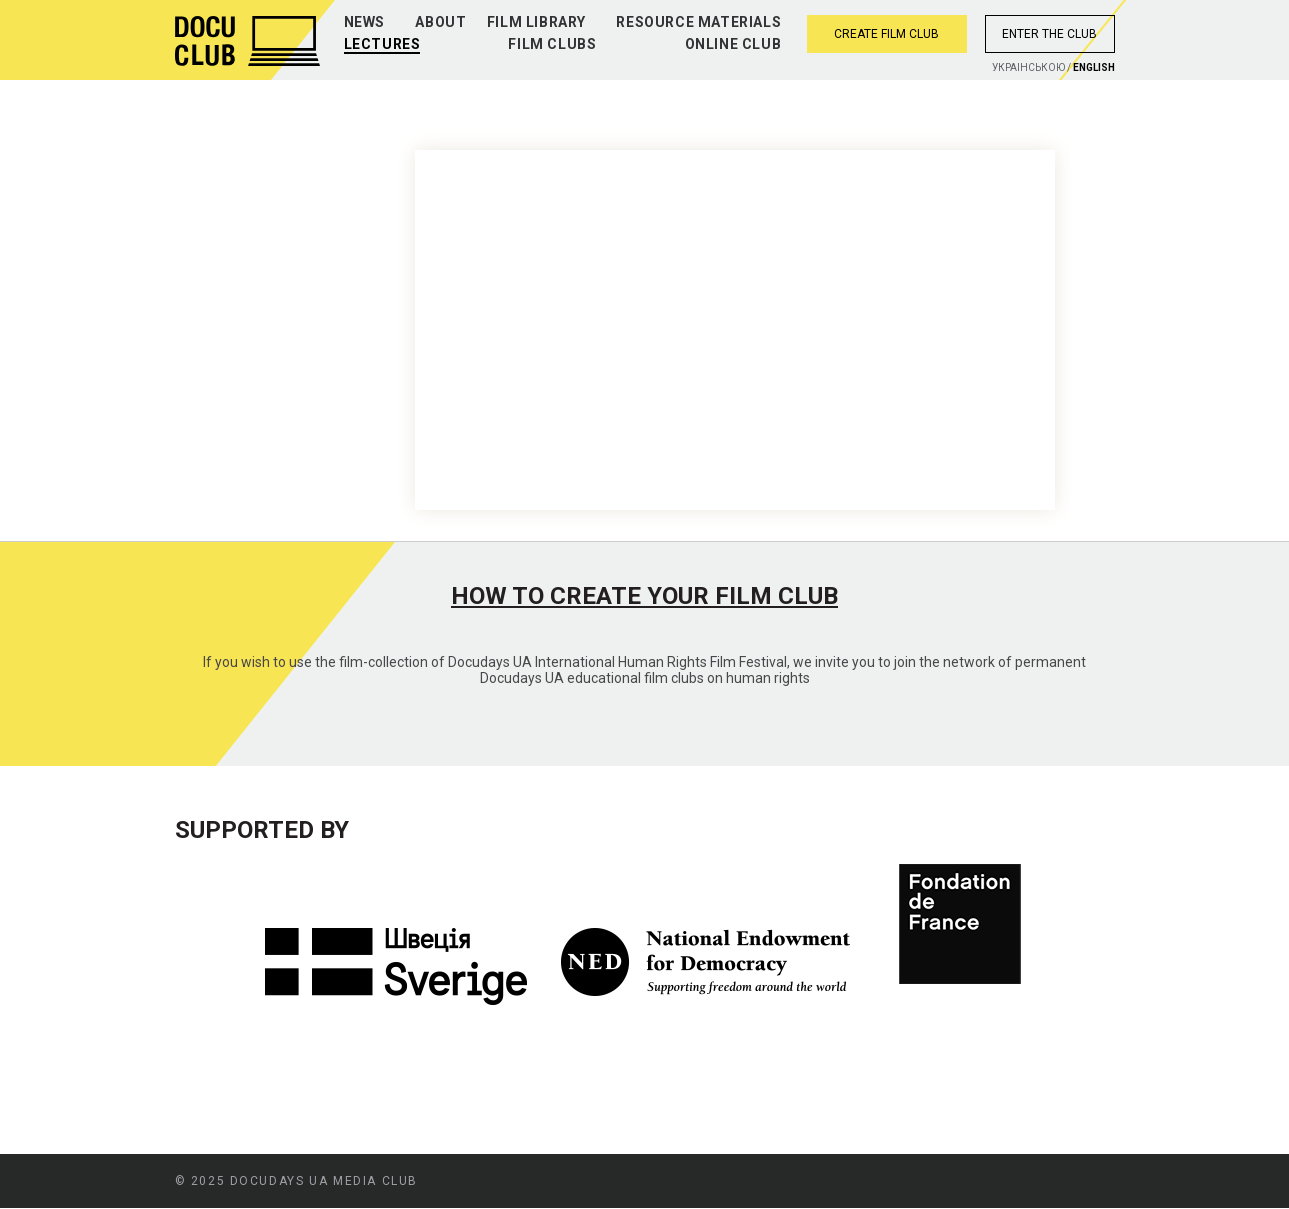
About (440, 22)
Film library (536, 22)
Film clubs (552, 44)
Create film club (886, 34)
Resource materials (698, 22)
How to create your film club (644, 596)
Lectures (382, 44)
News (364, 22)
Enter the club (1049, 34)
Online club (733, 44)
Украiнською (1028, 67)
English (1094, 67)
